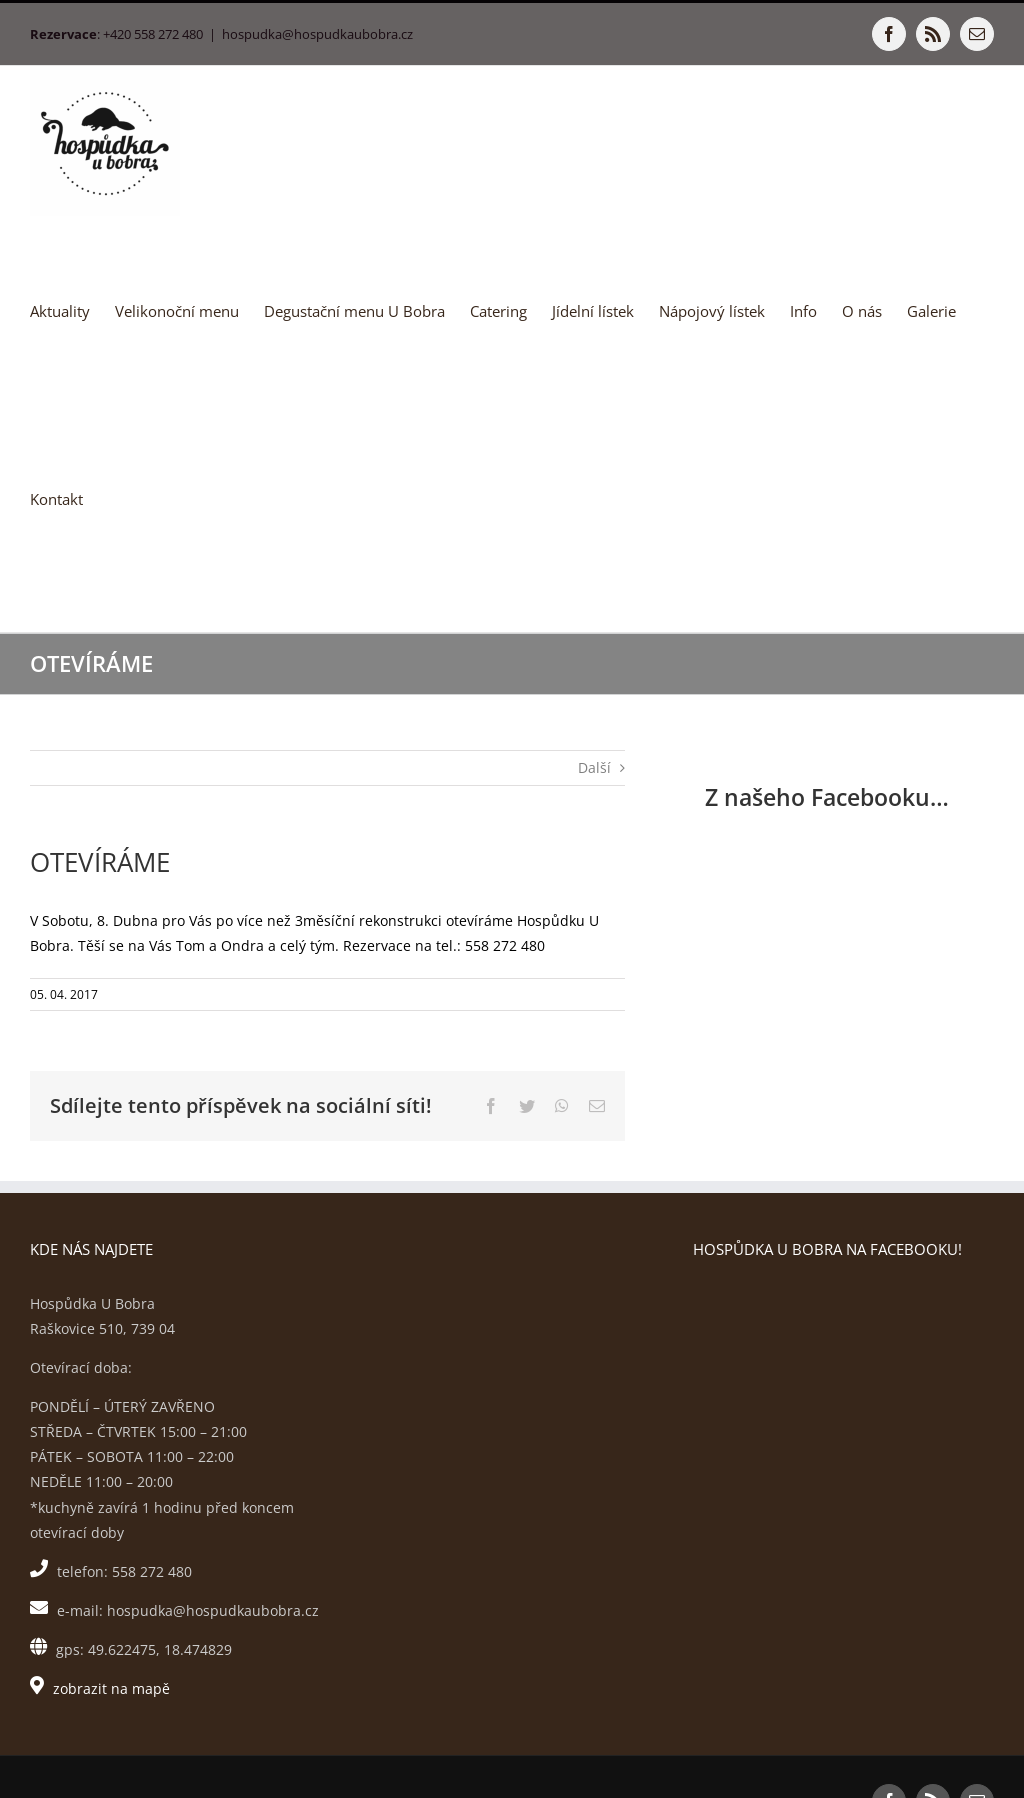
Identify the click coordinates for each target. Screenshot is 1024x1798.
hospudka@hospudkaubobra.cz (317, 34)
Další (594, 767)
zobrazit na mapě (111, 1688)
